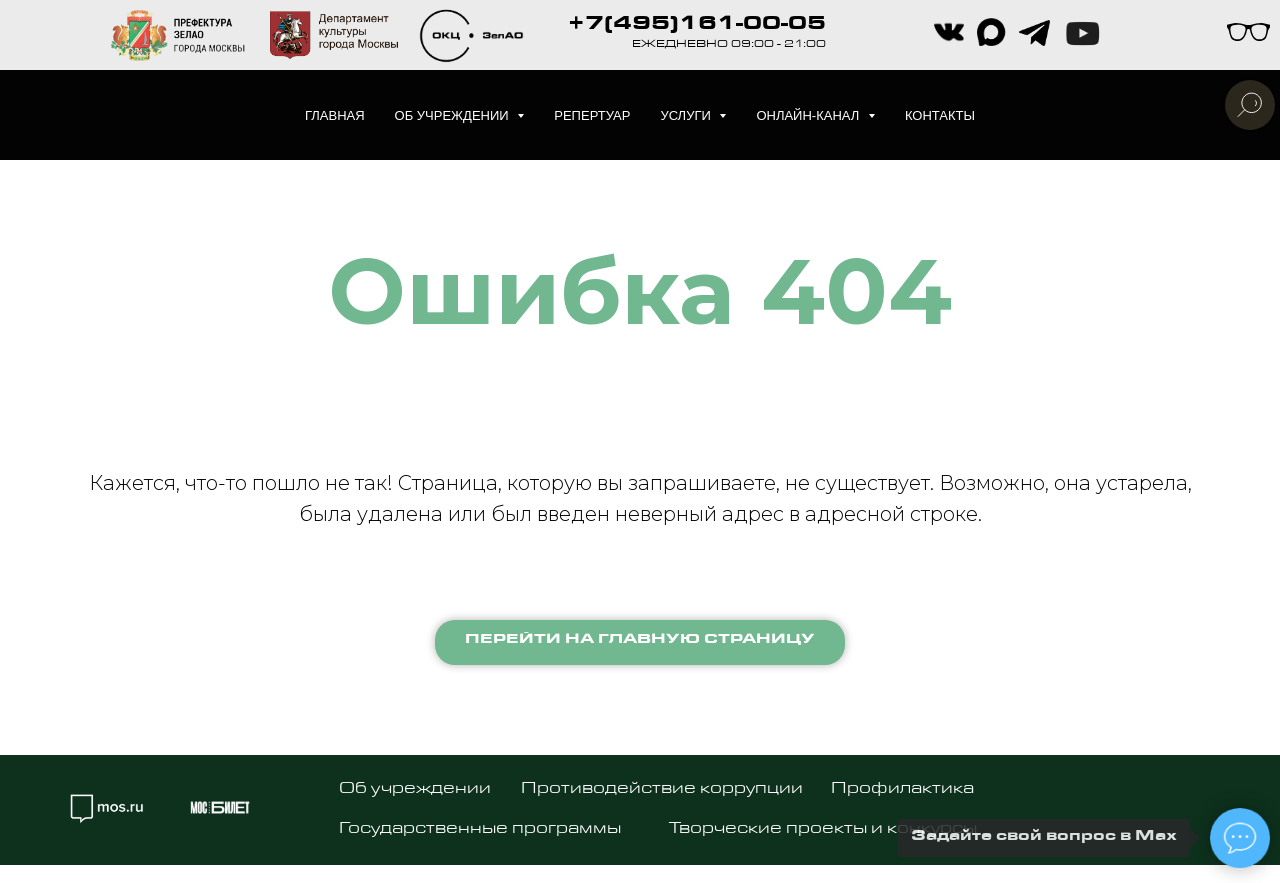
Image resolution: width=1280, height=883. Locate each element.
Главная (335, 115)
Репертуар (592, 115)
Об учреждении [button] (454, 115)
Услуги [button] (687, 115)
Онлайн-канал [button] (809, 115)
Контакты (940, 115)
